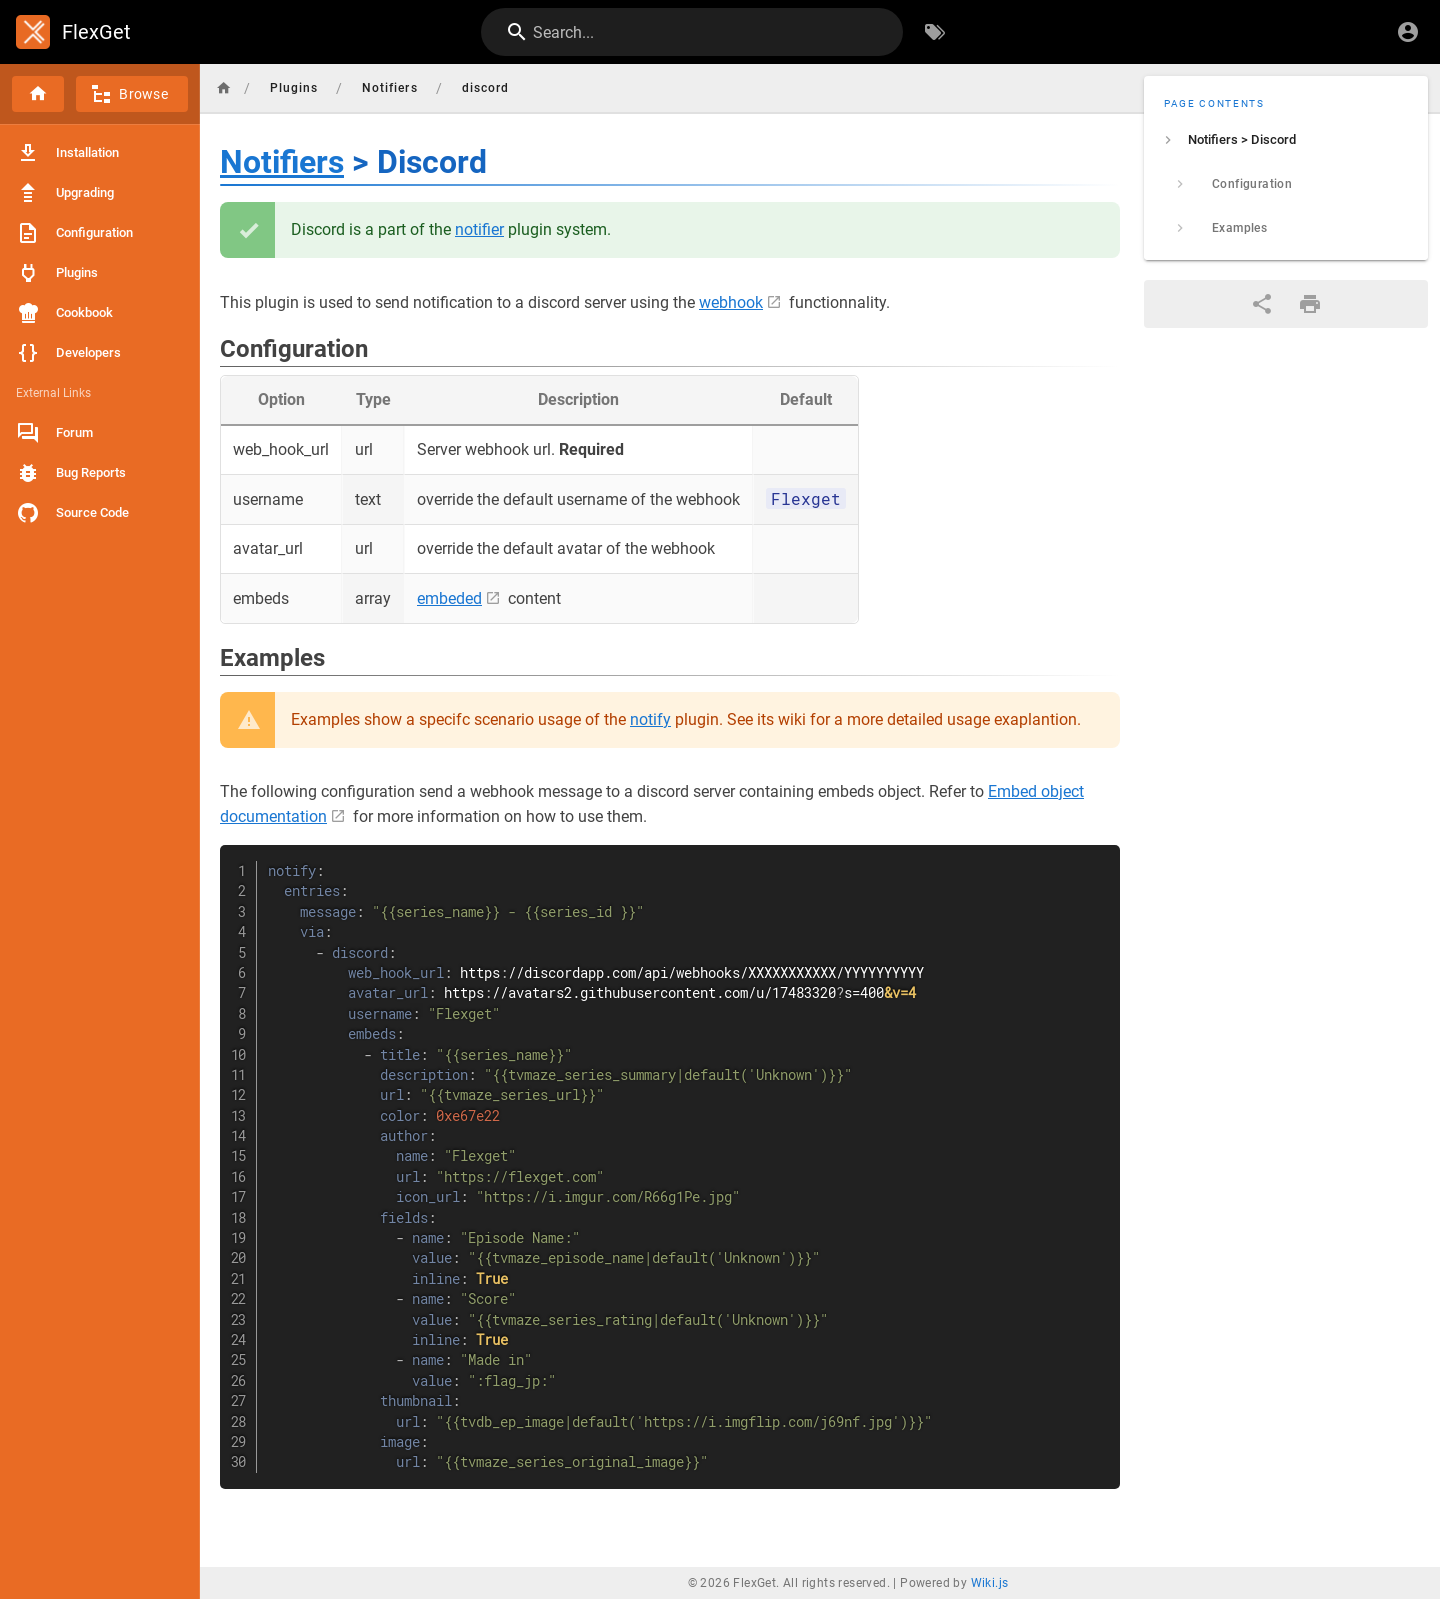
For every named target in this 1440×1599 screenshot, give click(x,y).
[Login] (1408, 32)
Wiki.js (990, 1583)
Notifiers (282, 162)
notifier (479, 229)
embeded (449, 598)
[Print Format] (1310, 304)
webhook (731, 302)
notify (650, 719)
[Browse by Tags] (935, 32)
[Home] (38, 94)
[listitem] (1286, 140)
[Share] (1262, 304)
